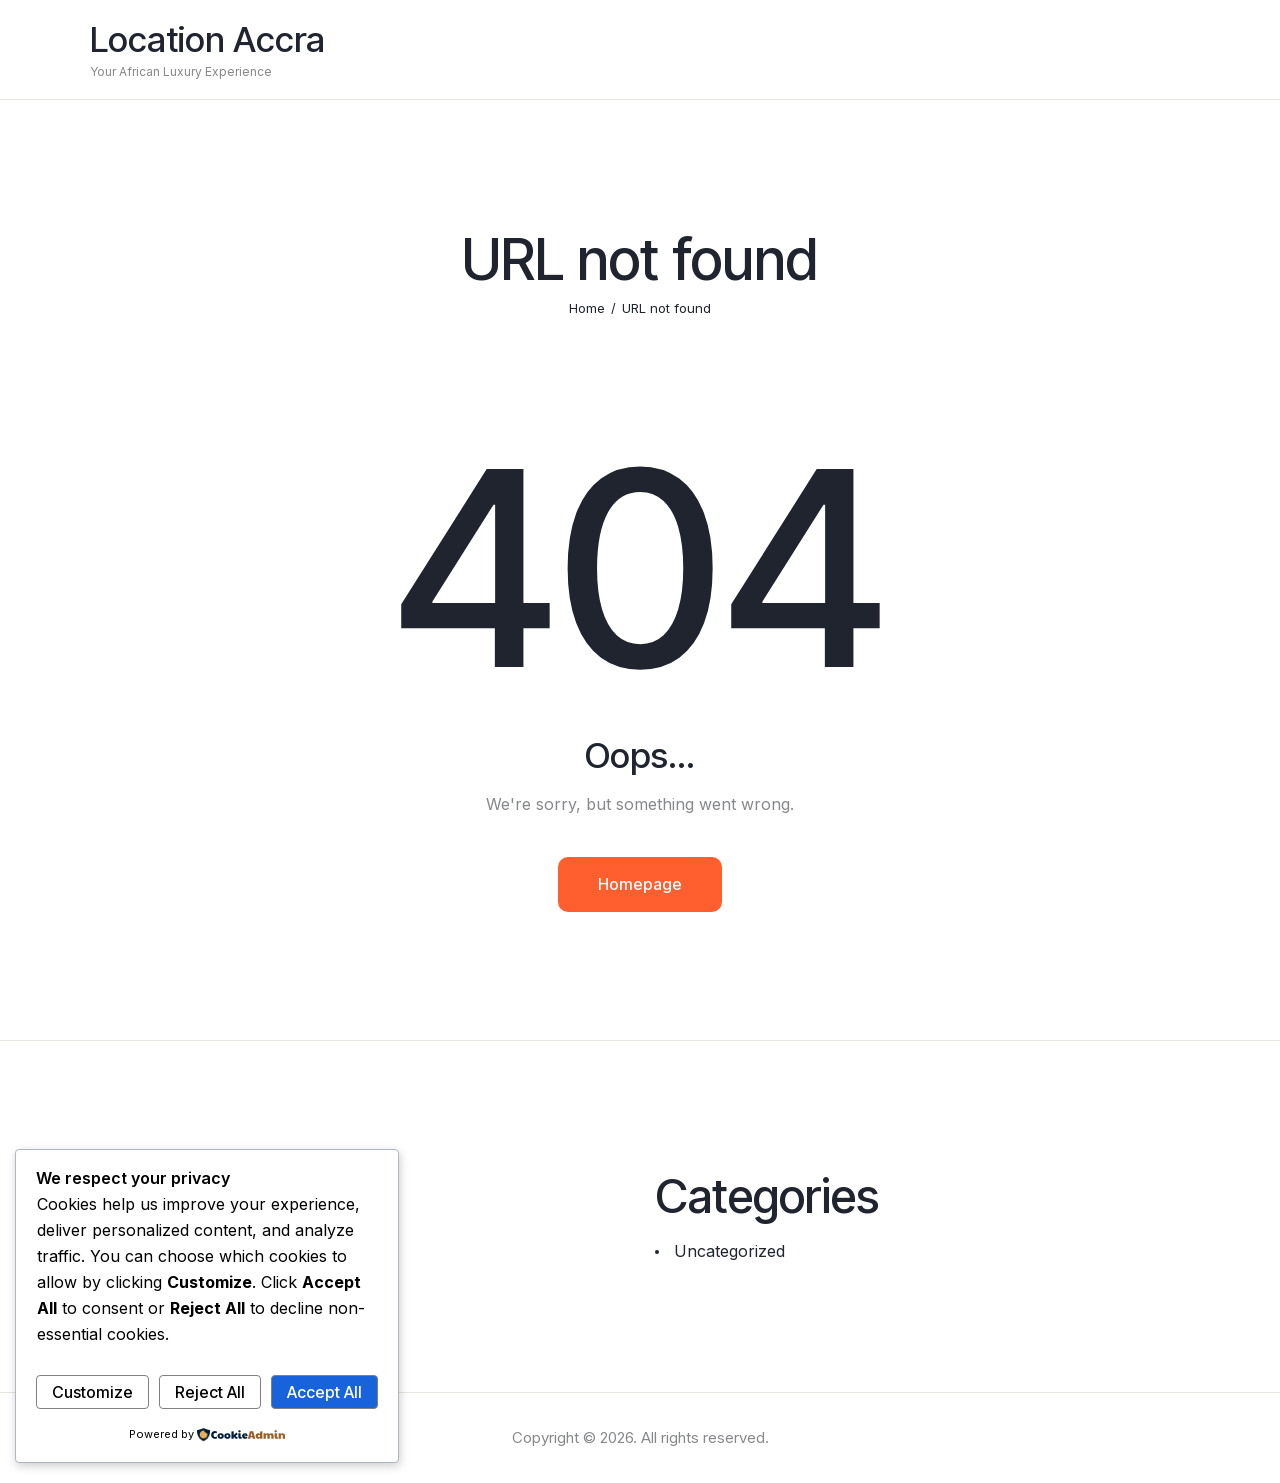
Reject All (210, 1392)
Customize (92, 1392)
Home (587, 308)
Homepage (640, 884)
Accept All (324, 1392)
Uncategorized (729, 1251)
